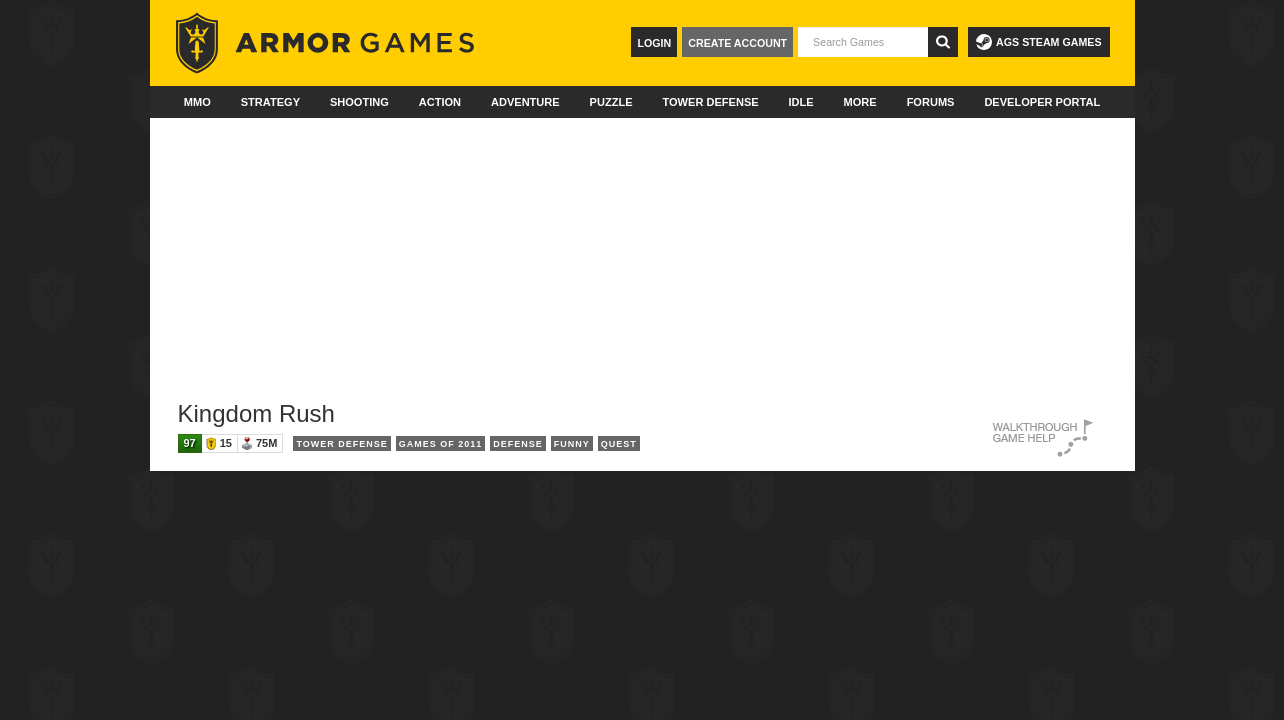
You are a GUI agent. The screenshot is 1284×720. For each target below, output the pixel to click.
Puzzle (611, 102)
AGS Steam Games (1038, 42)
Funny (572, 444)
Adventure (525, 102)
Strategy (270, 102)
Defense (518, 444)
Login (654, 43)
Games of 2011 (441, 444)
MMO (197, 102)
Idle (801, 102)
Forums (931, 102)
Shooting (359, 102)
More (860, 102)
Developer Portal (1042, 102)
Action (440, 102)
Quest (619, 444)
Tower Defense (710, 102)
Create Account (737, 43)
